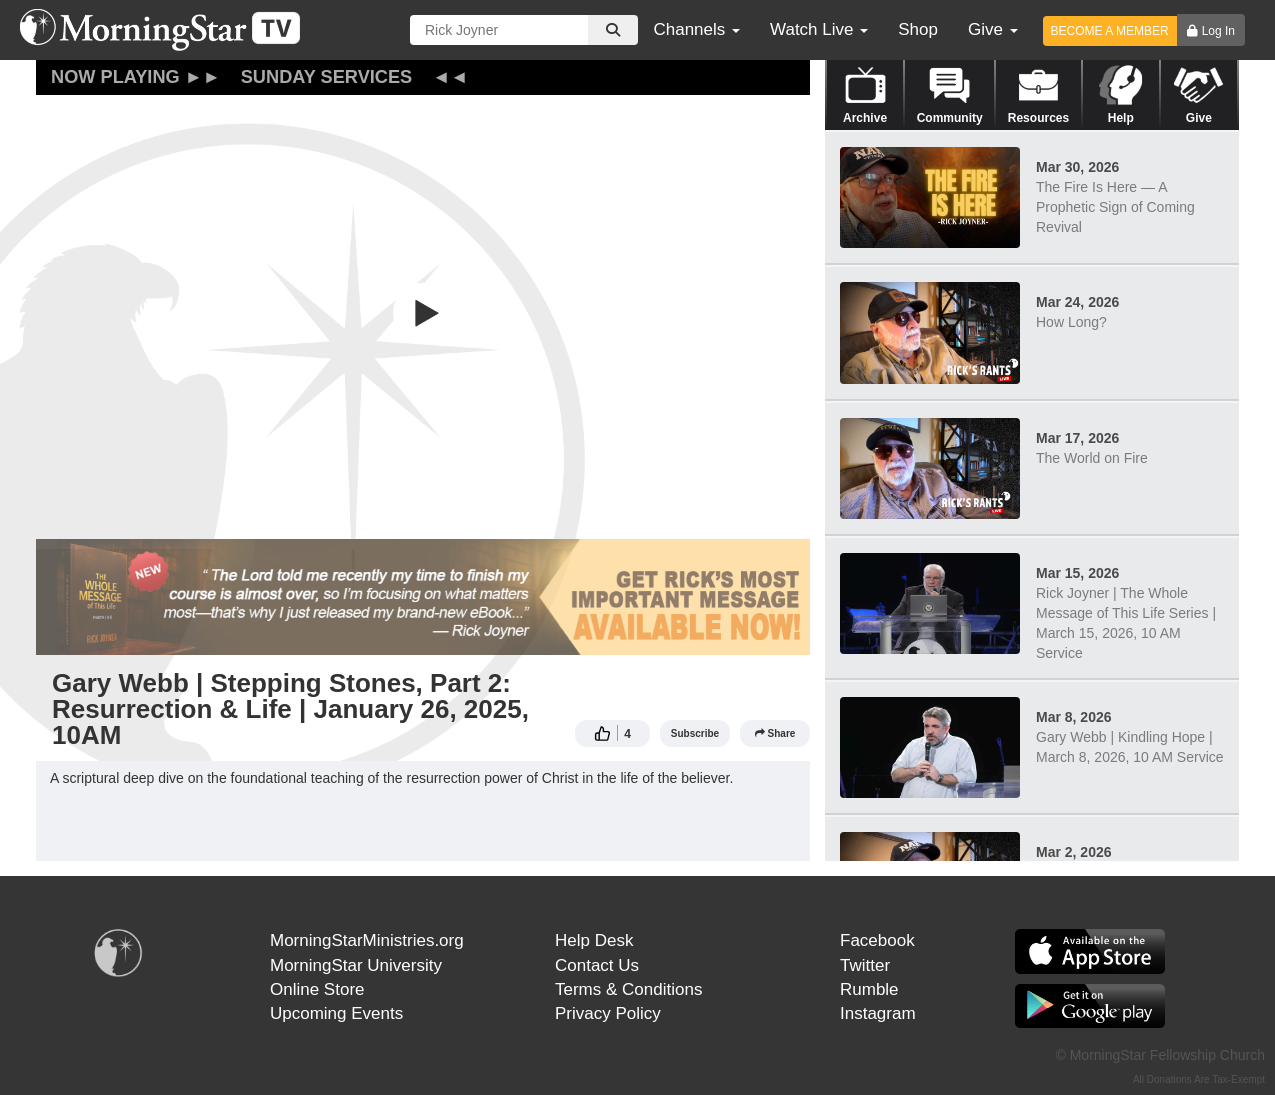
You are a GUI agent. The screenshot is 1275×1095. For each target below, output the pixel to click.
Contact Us (597, 965)
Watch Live (819, 29)
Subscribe (695, 733)
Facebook (877, 940)
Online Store (317, 989)
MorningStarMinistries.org (367, 940)
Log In (1218, 31)
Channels (696, 29)
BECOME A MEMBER (1110, 31)
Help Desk (594, 940)
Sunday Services (327, 77)
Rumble (869, 989)
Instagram (878, 1013)
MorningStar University (356, 965)
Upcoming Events (336, 1013)
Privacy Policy (608, 1013)
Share (775, 733)
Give (993, 29)
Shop (918, 29)
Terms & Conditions (628, 989)
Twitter (865, 965)
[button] (423, 313)
